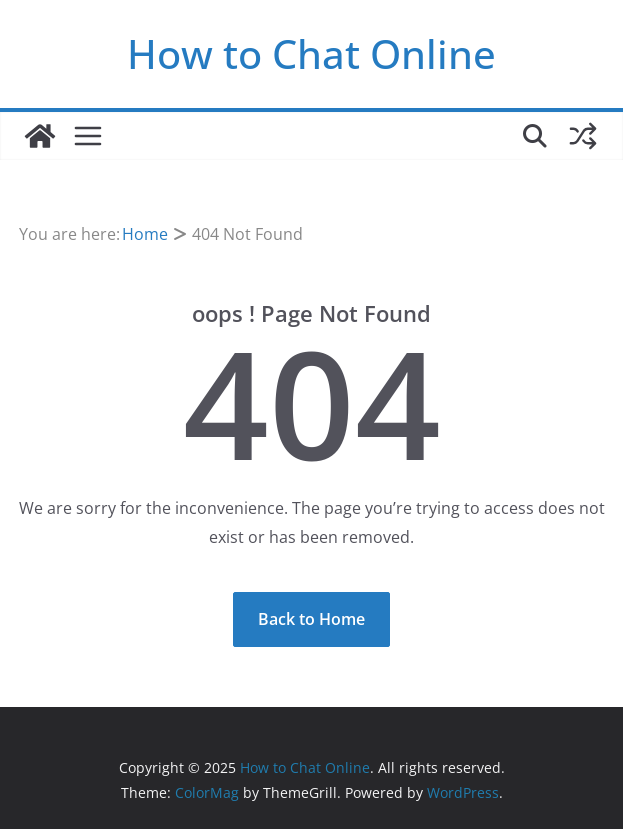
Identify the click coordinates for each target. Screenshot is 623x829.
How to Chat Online (311, 53)
